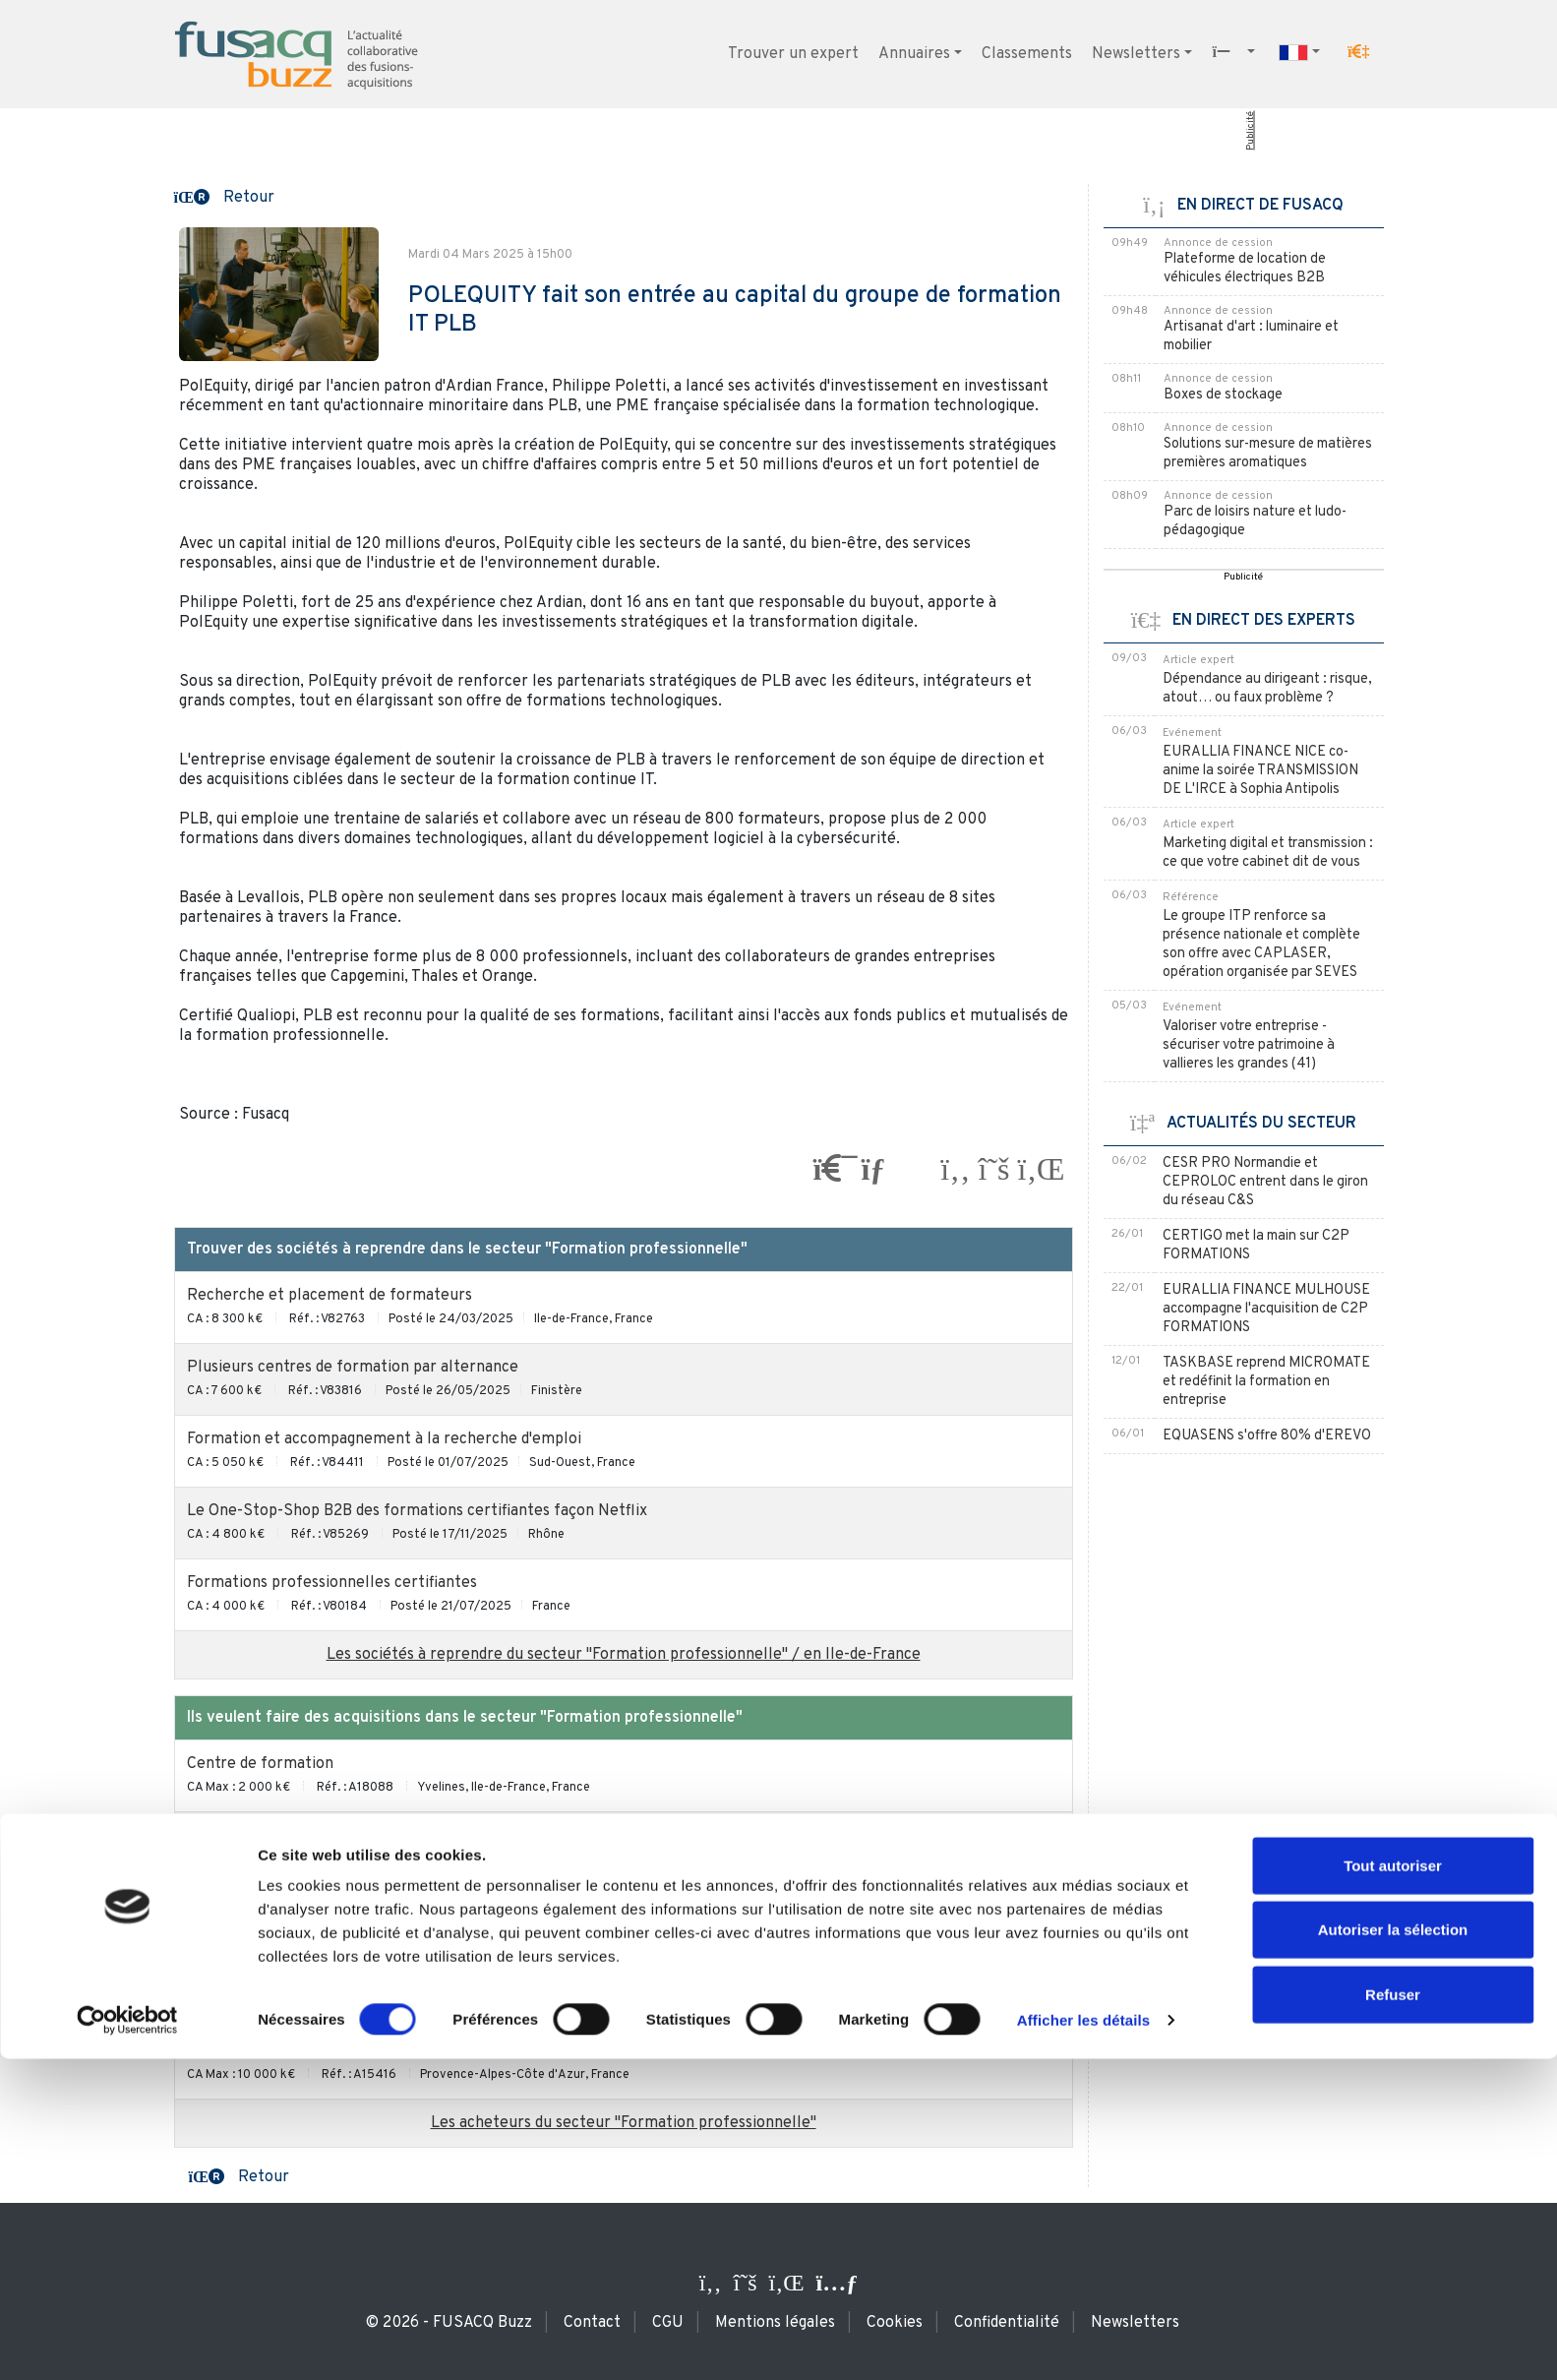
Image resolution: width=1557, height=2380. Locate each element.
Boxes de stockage (1223, 395)
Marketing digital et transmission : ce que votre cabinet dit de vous (1268, 853)
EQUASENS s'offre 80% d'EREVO (1267, 1436)
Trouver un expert (793, 54)
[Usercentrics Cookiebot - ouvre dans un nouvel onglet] (127, 2341)
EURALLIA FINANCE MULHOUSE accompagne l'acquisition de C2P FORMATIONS (1266, 1309)
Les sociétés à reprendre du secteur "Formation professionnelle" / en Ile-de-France (624, 1655)
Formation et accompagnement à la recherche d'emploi (384, 1439)
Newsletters (1136, 54)
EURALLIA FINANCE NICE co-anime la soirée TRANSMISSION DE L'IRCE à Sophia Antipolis (1260, 771)
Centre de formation (260, 1764)
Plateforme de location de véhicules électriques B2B (1245, 268)
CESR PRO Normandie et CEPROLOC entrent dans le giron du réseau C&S (1265, 1182)
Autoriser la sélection (1393, 2251)
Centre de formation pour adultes (307, 1836)
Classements (1027, 54)
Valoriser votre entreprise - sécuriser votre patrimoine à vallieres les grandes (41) (1249, 1045)
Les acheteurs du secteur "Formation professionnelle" (623, 2123)
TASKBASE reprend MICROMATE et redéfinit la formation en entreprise (1266, 1382)
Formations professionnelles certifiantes (332, 1583)
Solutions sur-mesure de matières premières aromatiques (1268, 453)
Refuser (1392, 2315)
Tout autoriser (1393, 2186)
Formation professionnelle (282, 1908)
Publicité (1249, 131)
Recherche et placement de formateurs (329, 1296)
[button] (1358, 52)
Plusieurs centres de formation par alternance (352, 1367)
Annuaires (914, 54)
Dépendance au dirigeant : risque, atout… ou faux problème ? (1267, 688)
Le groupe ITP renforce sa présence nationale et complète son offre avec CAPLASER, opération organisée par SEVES (1261, 944)
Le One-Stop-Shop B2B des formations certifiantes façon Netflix (417, 1511)
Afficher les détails (1083, 2341)
